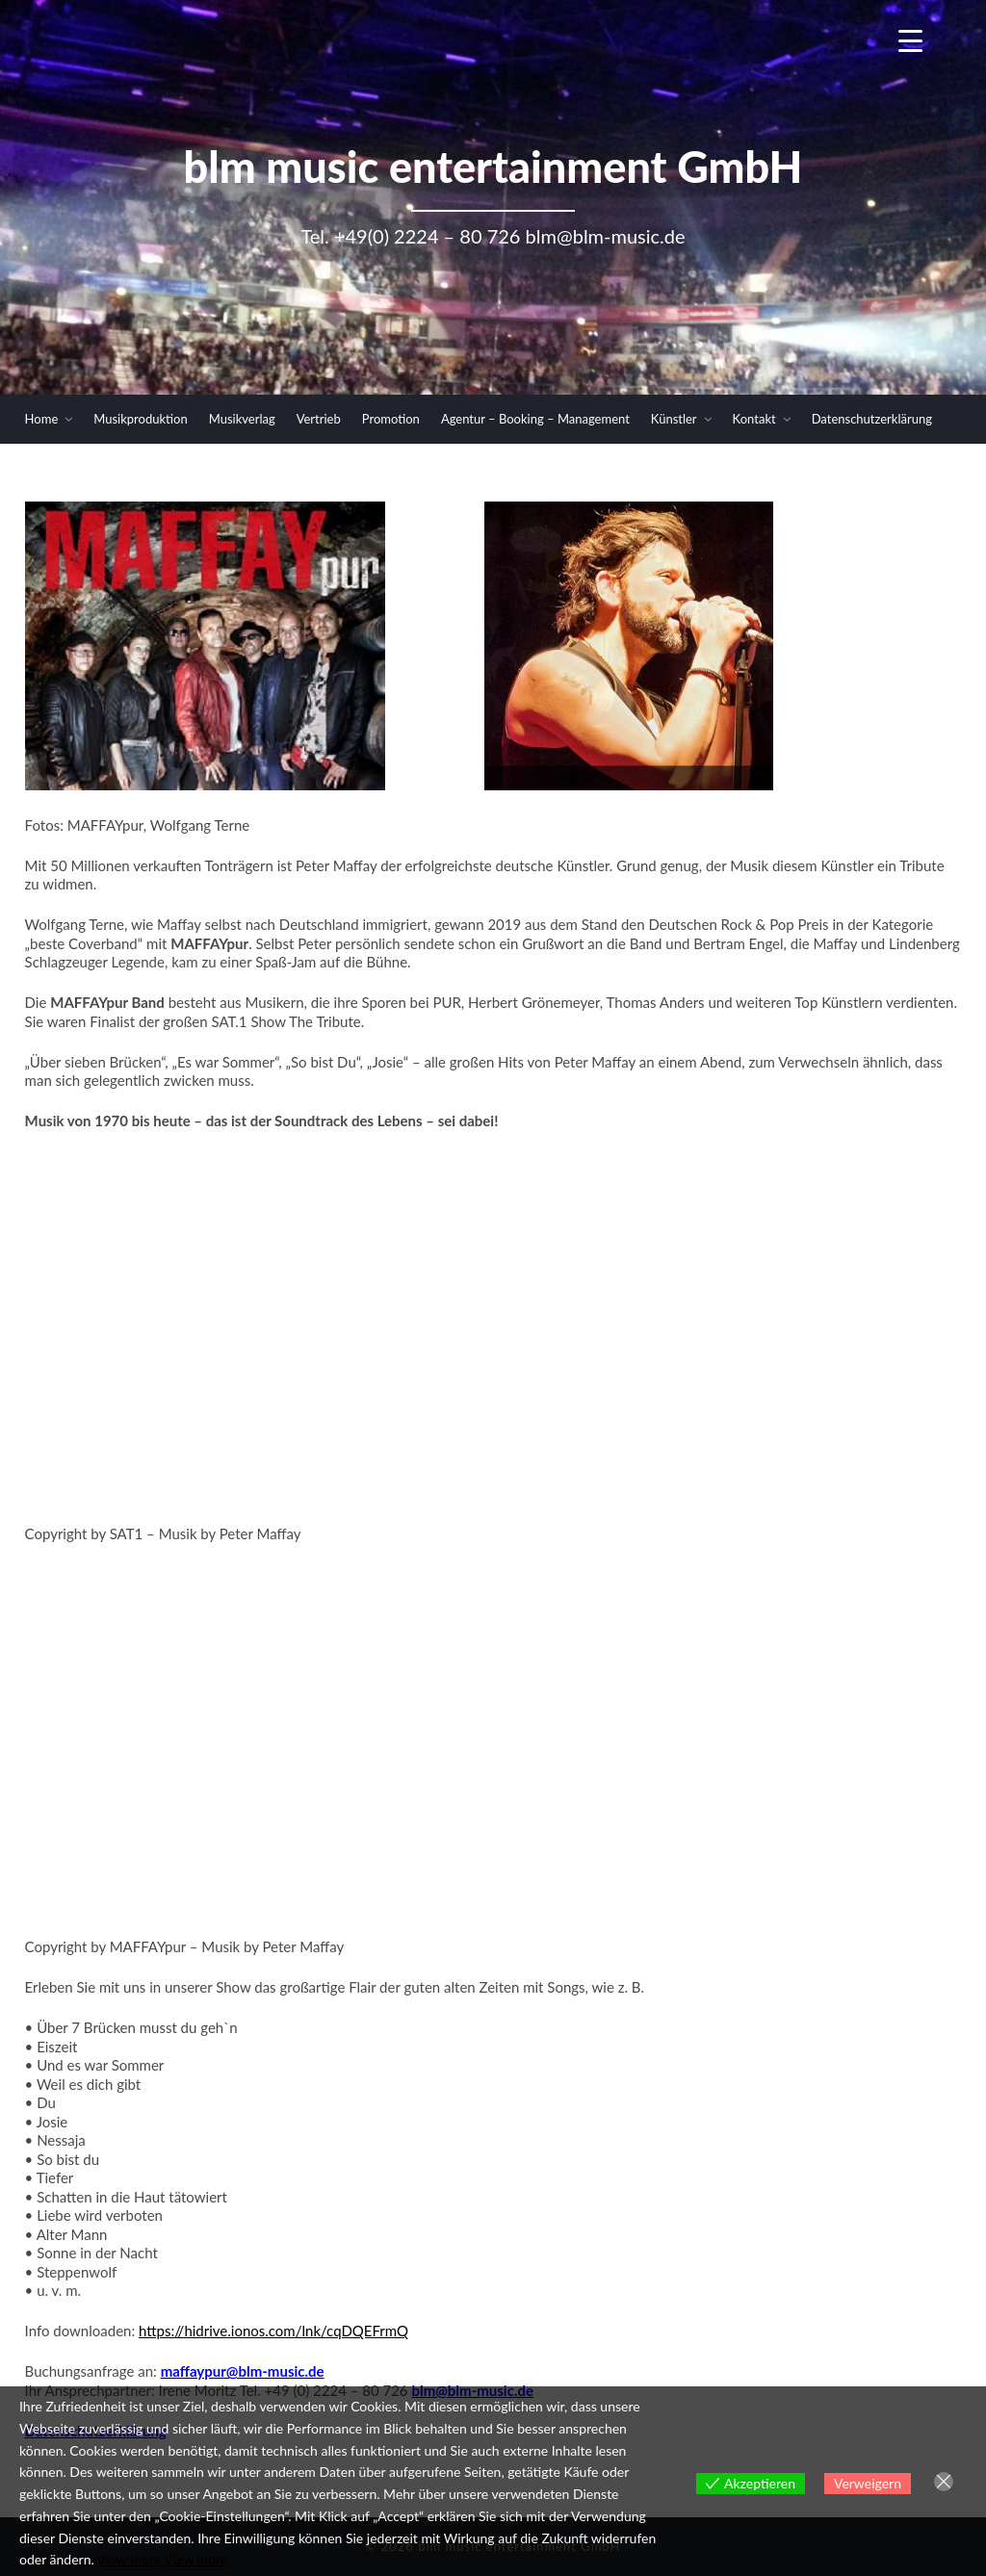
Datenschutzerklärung (872, 418)
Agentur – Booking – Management (535, 418)
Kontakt (754, 418)
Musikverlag (242, 418)
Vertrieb (319, 418)
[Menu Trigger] (910, 40)
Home (42, 418)
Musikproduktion (140, 418)
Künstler (674, 418)
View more (129, 2559)
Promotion (391, 418)
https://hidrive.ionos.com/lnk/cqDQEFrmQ (273, 2330)
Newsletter (842, 467)
